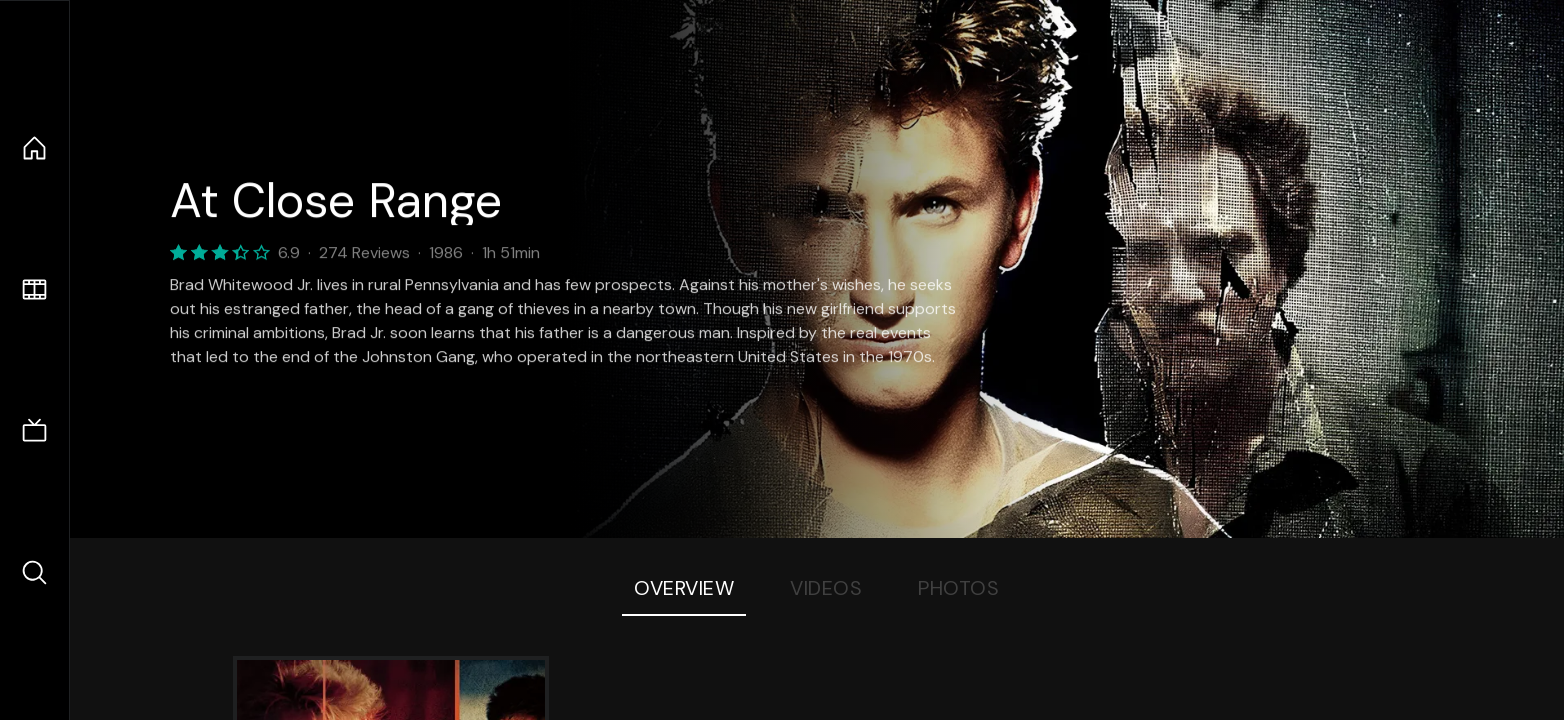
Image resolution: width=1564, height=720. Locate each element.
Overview (684, 588)
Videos (826, 588)
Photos (958, 588)
